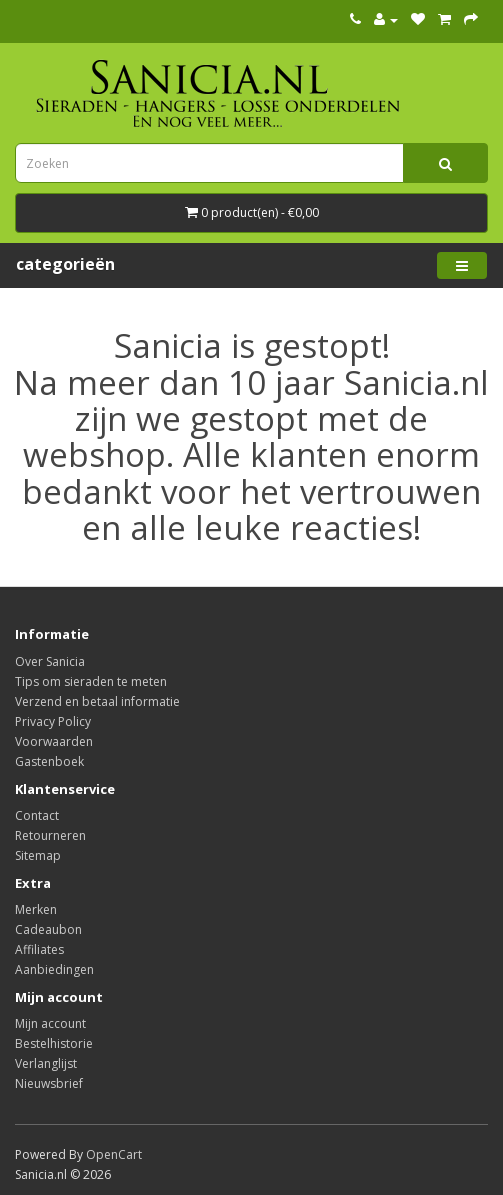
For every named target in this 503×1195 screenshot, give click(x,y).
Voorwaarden (54, 741)
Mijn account (50, 1023)
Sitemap (38, 855)
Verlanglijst (46, 1063)
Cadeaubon (48, 929)
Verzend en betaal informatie (97, 701)
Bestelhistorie (54, 1043)
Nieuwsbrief (49, 1083)
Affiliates (39, 949)
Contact (37, 815)
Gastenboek (49, 761)
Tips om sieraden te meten (91, 681)
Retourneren (50, 835)
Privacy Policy (53, 721)
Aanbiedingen (54, 969)
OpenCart (114, 1154)
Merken (36, 909)
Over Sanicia (50, 661)
